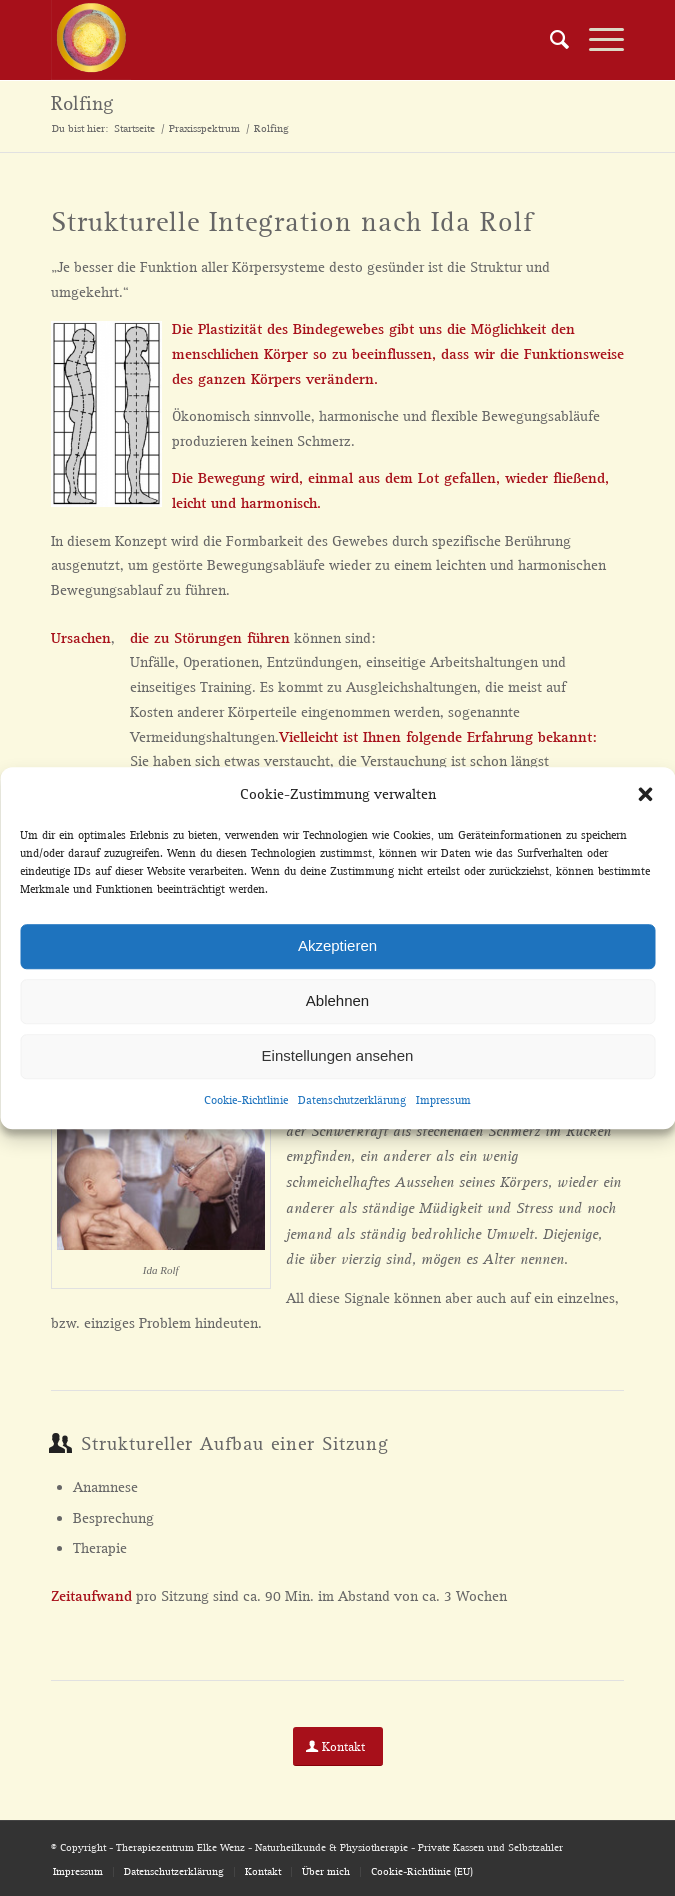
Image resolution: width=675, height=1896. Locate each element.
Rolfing (82, 104)
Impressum (443, 1100)
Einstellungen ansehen (338, 1056)
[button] (645, 795)
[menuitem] (549, 40)
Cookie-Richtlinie (246, 1100)
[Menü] (596, 40)
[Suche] (549, 40)
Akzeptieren (337, 946)
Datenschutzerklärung (352, 1100)
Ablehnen (337, 1001)
